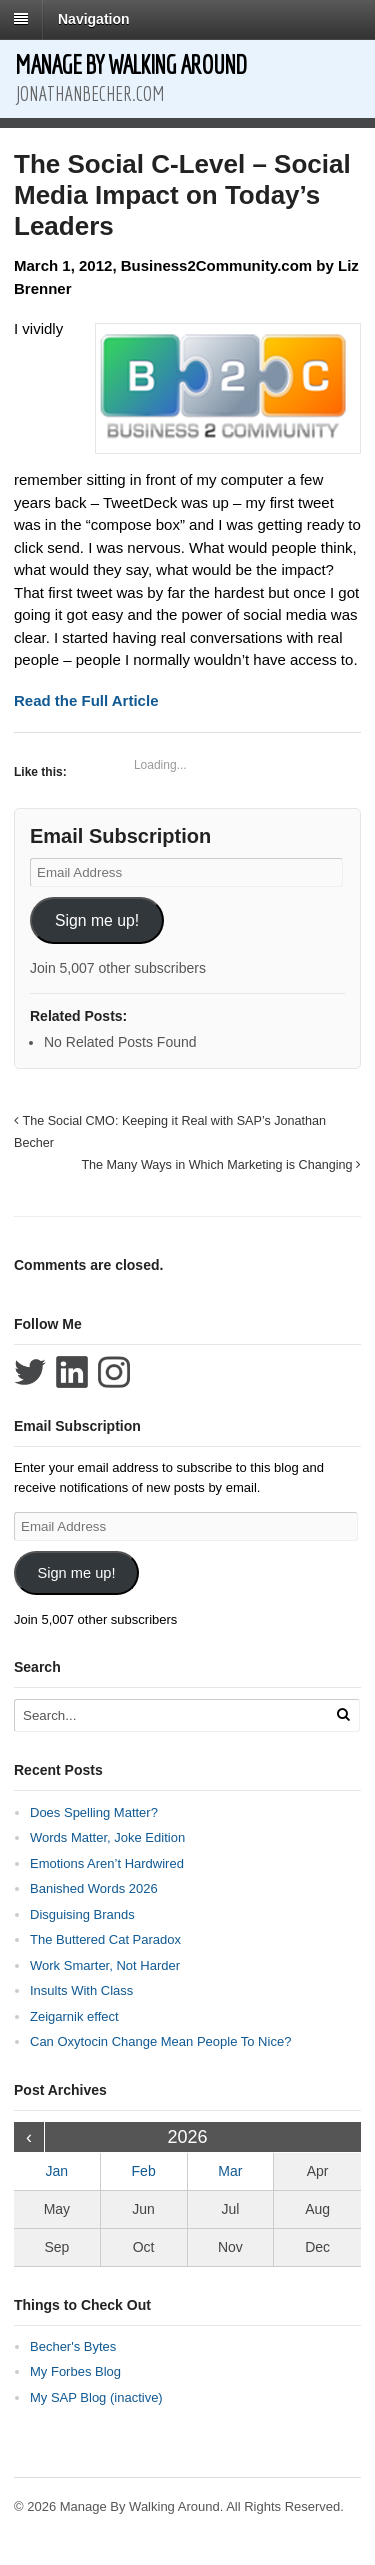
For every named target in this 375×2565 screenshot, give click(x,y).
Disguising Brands (82, 1914)
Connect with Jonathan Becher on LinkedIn (72, 1372)
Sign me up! (97, 920)
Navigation (94, 19)
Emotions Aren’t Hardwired (107, 1863)
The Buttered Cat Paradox (105, 1939)
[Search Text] (169, 1715)
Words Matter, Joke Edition (107, 1837)
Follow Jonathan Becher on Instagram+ (114, 1372)
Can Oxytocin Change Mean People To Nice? (160, 2041)
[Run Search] (343, 1714)
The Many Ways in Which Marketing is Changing (221, 1165)
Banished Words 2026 (94, 1888)
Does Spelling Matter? (94, 1812)
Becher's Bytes (73, 2346)
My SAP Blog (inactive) (96, 2397)
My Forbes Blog (75, 2371)
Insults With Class (81, 1990)
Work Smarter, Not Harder (105, 1965)
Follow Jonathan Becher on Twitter (30, 1372)
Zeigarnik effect (74, 2016)
